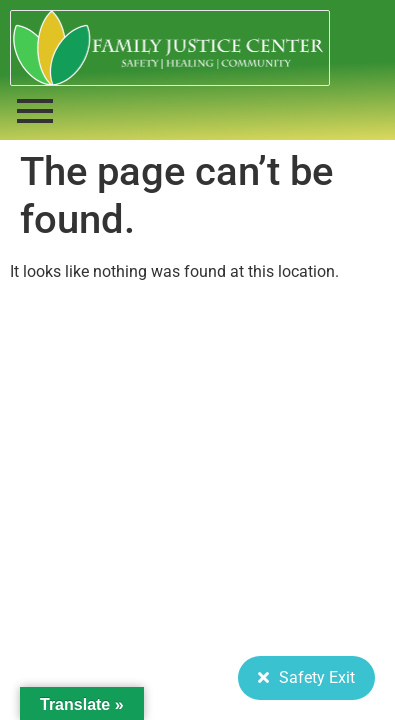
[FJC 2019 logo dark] (170, 48)
